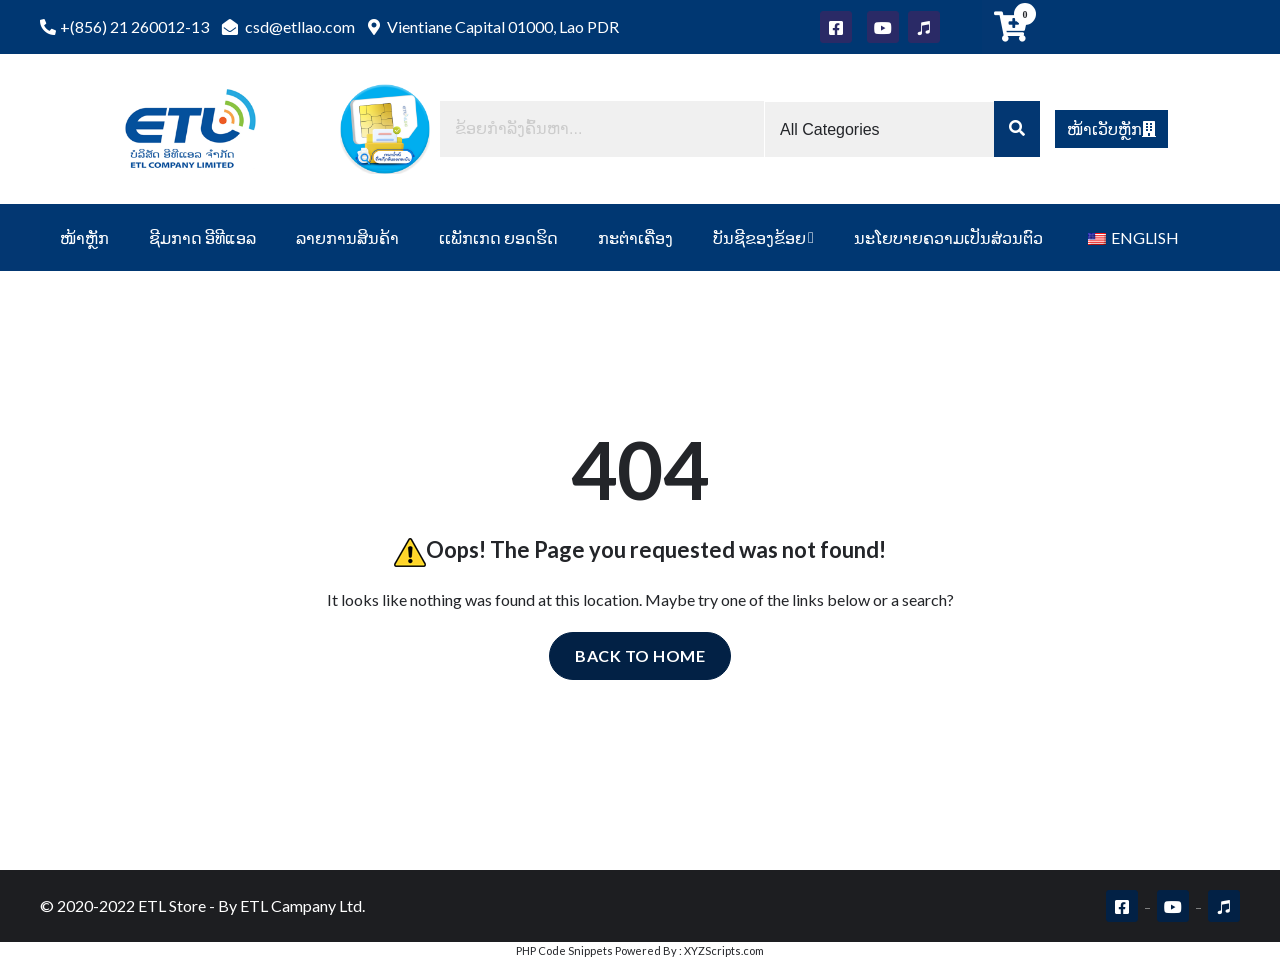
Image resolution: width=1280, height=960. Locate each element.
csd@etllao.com (288, 26)
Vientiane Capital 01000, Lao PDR (493, 26)
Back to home (640, 655)
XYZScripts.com (724, 950)
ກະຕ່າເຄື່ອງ (635, 237)
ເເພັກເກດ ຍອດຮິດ (498, 237)
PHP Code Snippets (564, 950)
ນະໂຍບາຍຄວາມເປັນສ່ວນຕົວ (948, 237)
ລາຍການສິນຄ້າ (347, 237)
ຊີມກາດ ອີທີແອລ (202, 237)
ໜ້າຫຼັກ (84, 237)
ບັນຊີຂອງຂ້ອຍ (759, 237)
